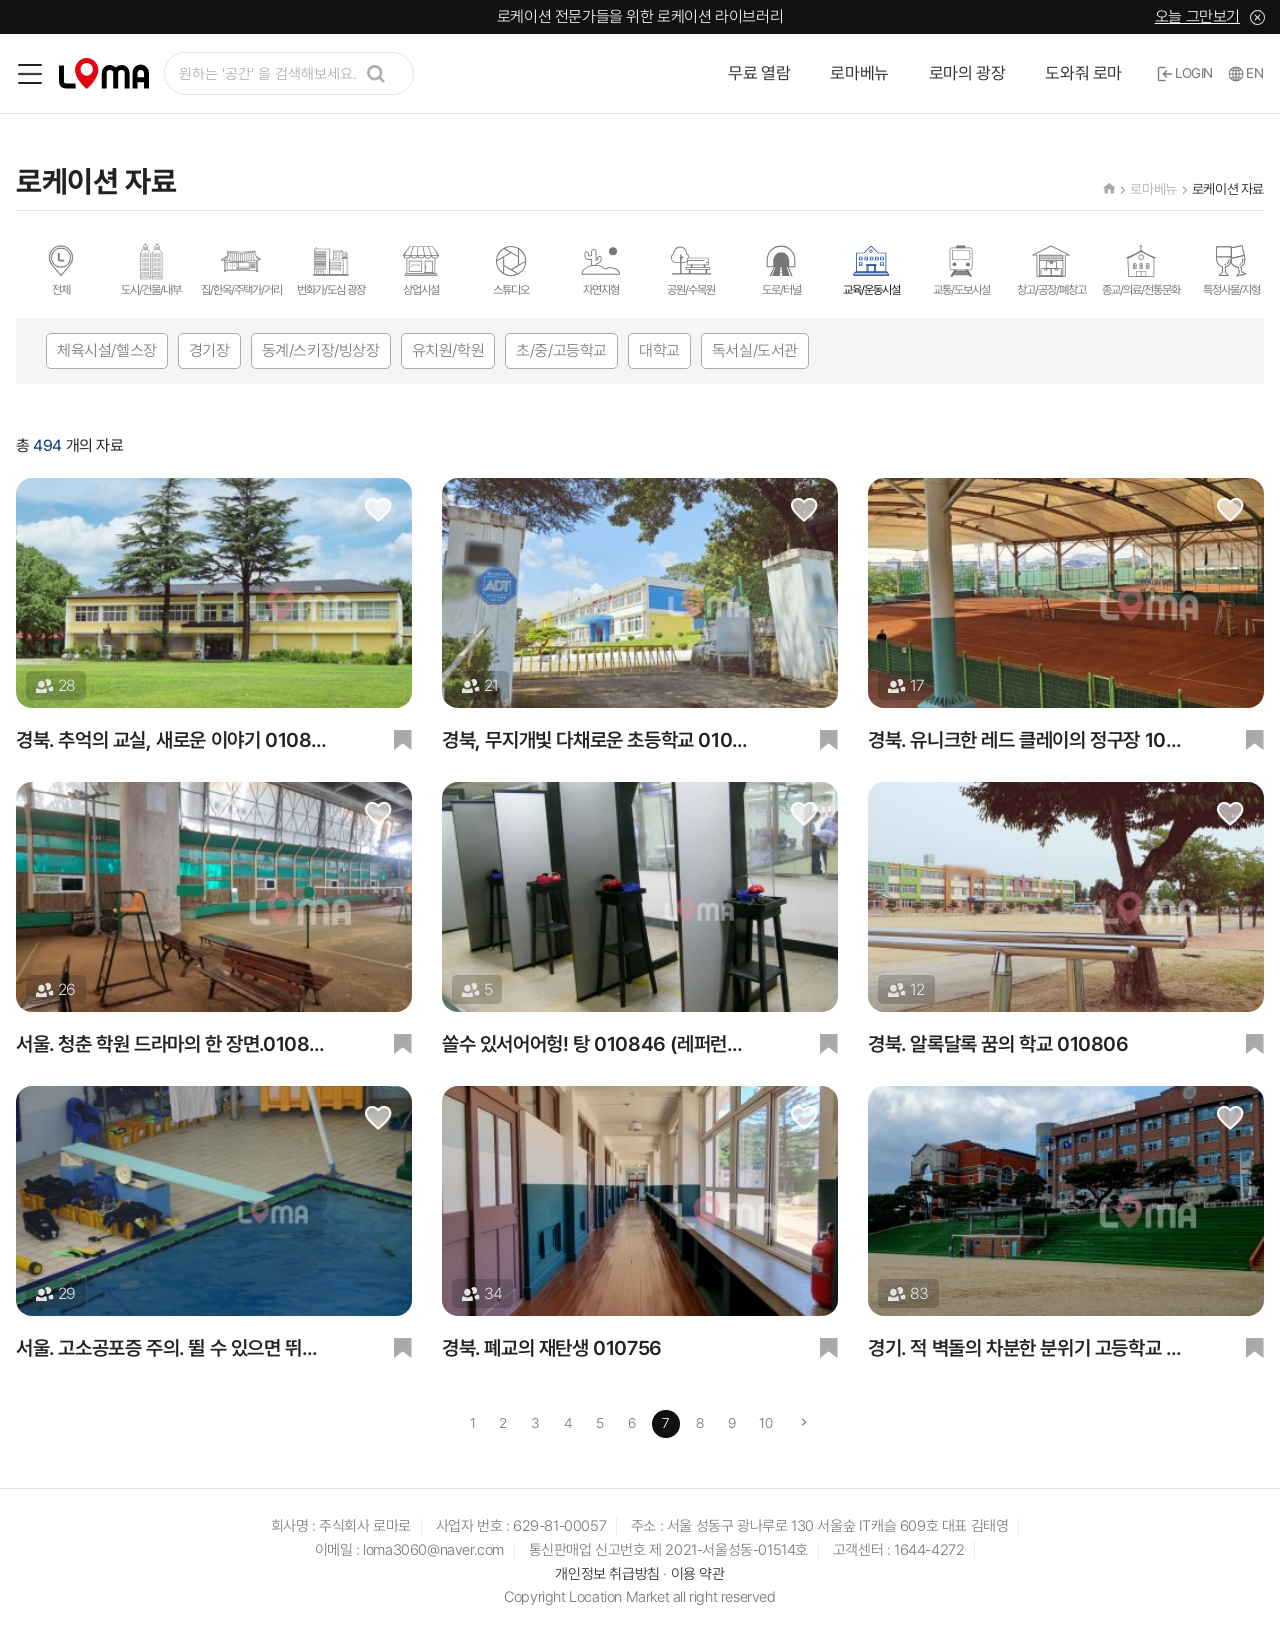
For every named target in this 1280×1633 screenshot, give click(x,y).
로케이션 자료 (1228, 189)
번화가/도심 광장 (331, 269)
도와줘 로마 (1083, 73)
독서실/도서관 (755, 350)
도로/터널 (781, 269)
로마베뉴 (859, 73)
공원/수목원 (691, 269)
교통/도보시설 (961, 269)
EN (1246, 73)
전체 (61, 269)
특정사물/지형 (1231, 269)
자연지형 (601, 269)
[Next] (803, 1424)
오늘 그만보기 (1197, 16)
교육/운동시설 (871, 269)
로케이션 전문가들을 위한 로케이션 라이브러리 (640, 16)
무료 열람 (759, 73)
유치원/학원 (448, 350)
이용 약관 (698, 1574)
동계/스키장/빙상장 (321, 350)
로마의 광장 (967, 73)
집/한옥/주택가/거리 (241, 269)
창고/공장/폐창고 (1051, 269)
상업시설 (421, 269)
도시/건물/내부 (151, 269)
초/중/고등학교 (561, 350)
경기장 (209, 350)
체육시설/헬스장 (107, 350)
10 (765, 1423)
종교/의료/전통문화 (1141, 269)
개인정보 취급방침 (607, 1574)
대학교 (659, 350)
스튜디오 (511, 269)
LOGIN (1185, 73)
